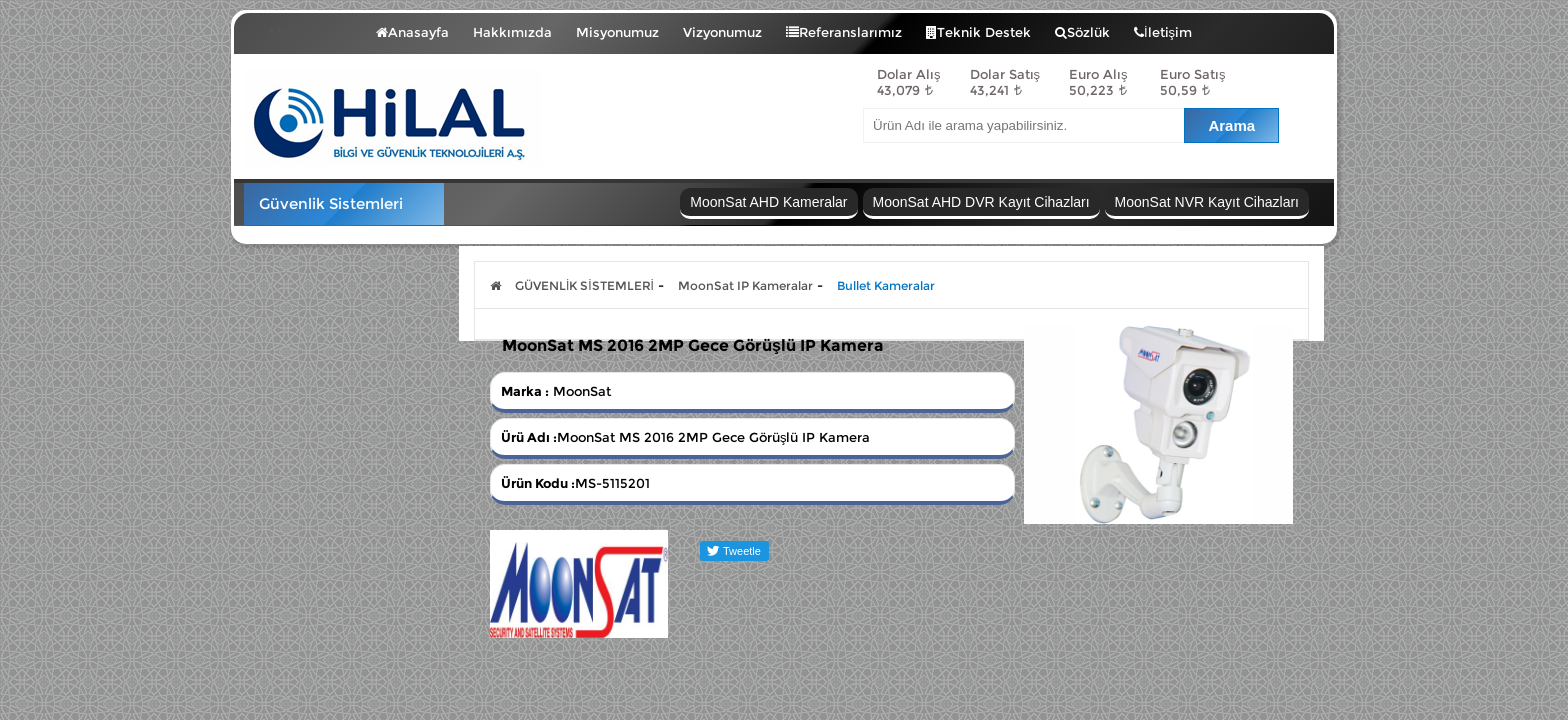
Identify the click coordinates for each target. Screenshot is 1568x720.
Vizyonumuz (722, 32)
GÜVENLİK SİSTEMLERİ (584, 285)
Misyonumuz (617, 32)
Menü (302, 28)
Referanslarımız (844, 32)
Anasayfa (412, 32)
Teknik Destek (978, 32)
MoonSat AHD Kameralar (768, 202)
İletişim (1163, 32)
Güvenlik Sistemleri (331, 203)
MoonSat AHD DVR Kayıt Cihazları (981, 202)
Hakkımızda (512, 32)
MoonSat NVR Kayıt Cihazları (1207, 202)
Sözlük (1082, 32)
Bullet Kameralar (886, 285)
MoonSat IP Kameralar (745, 285)
